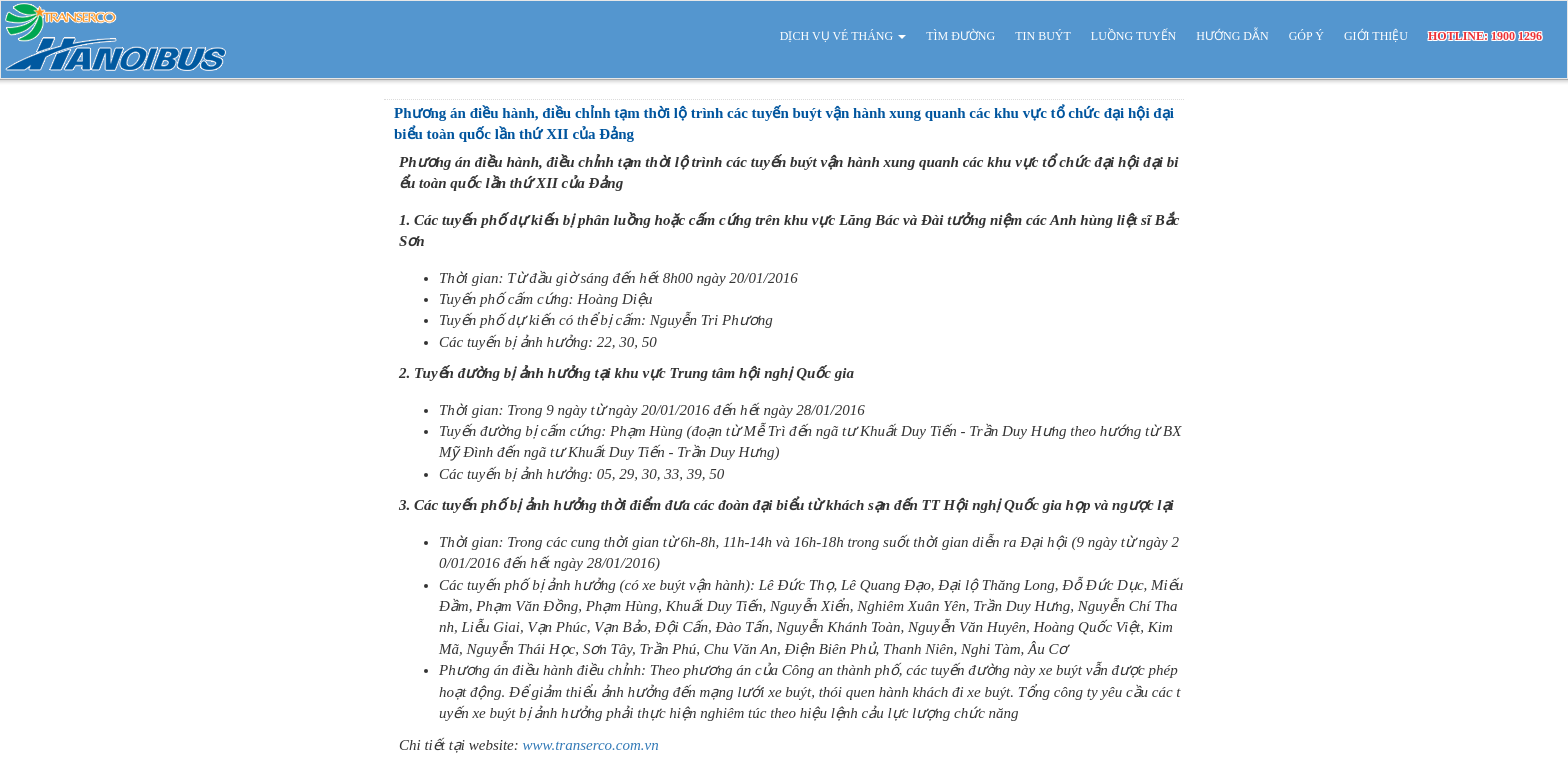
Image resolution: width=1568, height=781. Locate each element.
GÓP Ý (1306, 36)
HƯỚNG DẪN (1232, 36)
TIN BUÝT (1043, 36)
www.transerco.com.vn (591, 745)
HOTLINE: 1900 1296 (1485, 36)
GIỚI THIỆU (1376, 36)
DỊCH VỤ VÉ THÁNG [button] (843, 36)
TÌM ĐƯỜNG (960, 36)
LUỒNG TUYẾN (1133, 36)
